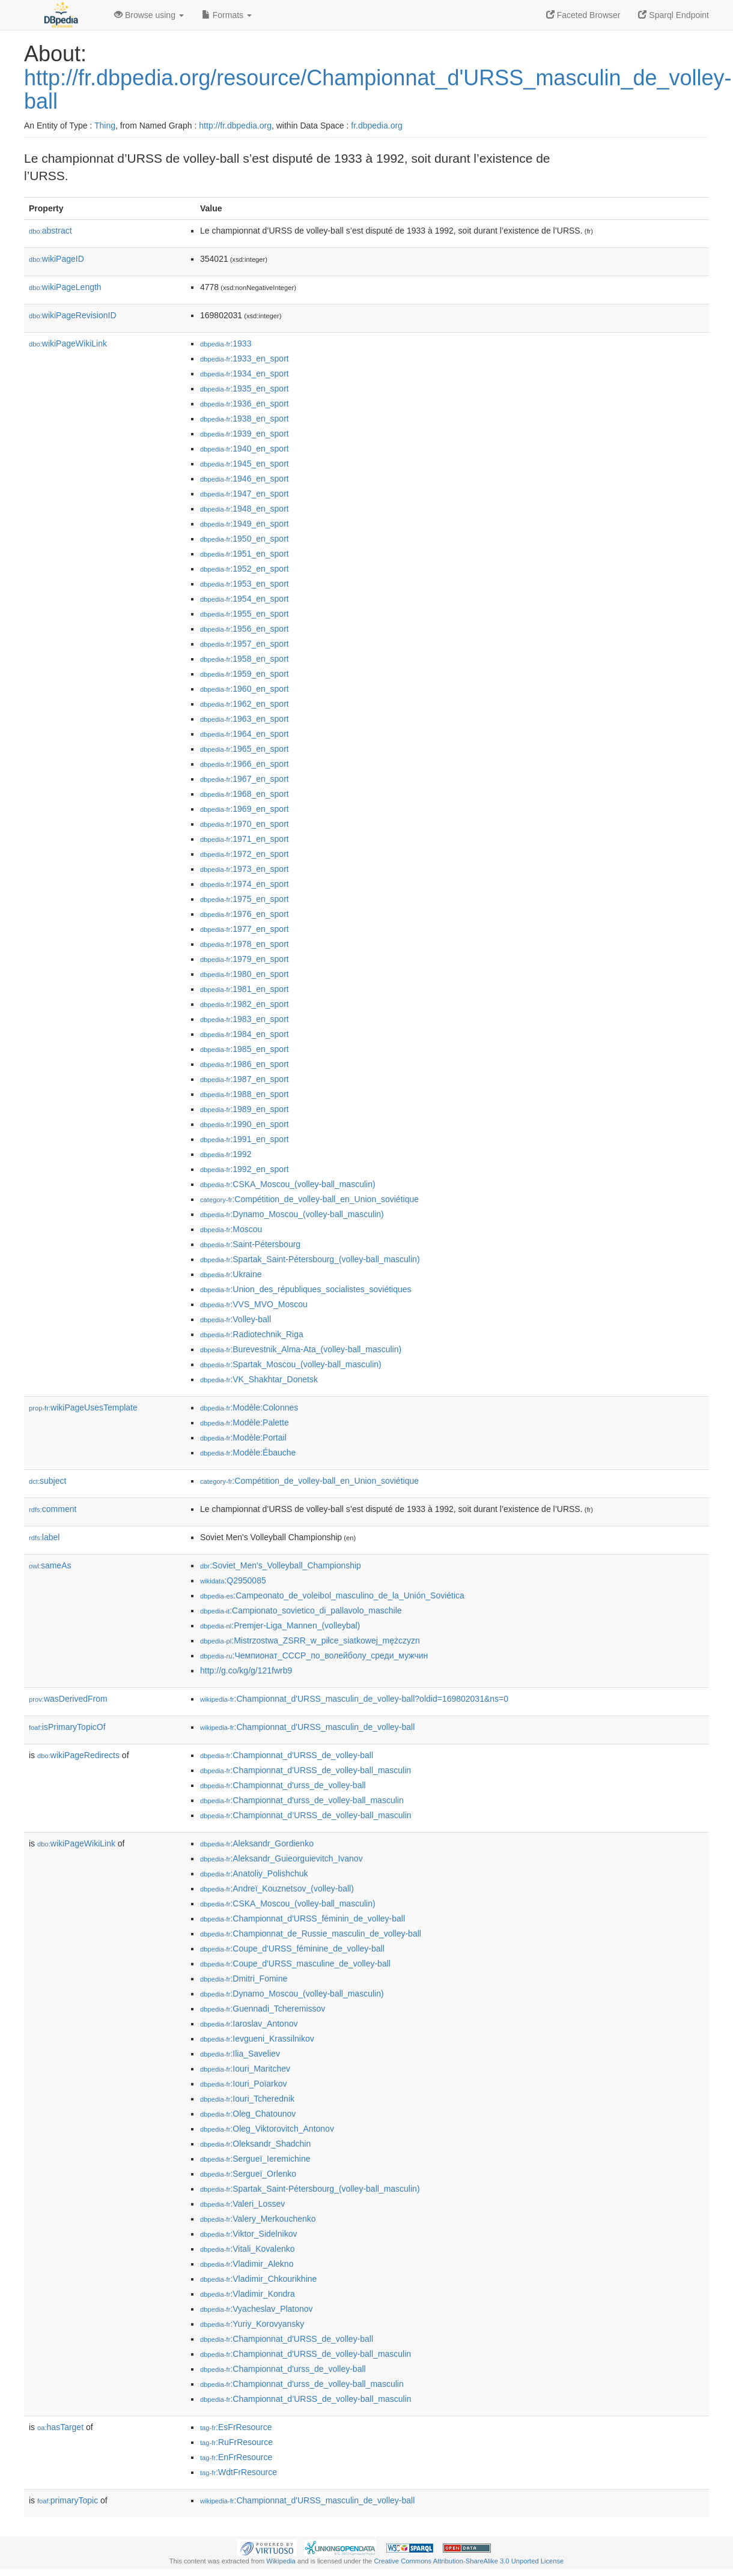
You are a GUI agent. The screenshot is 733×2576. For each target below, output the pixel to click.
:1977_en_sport (244, 929)
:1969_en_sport (244, 809)
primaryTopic (67, 2500)
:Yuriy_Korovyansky (252, 2324)
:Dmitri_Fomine (243, 1978)
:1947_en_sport (244, 493)
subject (47, 1481)
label (44, 1537)
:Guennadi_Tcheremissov (262, 2008)
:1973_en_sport (244, 869)
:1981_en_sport (244, 989)
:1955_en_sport (244, 613)
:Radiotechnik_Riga (251, 1334)
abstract (50, 230)
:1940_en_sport (244, 448)
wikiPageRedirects (78, 1755)
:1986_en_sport (244, 1064)
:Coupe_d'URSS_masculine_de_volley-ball (295, 1963)
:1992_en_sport (244, 1169)
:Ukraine (231, 1274)
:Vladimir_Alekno (246, 2264)
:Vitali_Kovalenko (247, 2249)
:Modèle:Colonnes (249, 1407)
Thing (104, 125)
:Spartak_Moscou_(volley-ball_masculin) (291, 1364)
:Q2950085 (233, 1580)
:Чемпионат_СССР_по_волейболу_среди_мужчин (314, 1655)
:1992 (225, 1154)
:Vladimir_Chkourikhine (258, 2279)
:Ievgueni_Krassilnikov (257, 2038)
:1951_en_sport (244, 553)
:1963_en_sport (244, 719)
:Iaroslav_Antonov (248, 2023)
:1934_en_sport (244, 373)
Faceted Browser (583, 15)
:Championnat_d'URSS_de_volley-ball (286, 1755)
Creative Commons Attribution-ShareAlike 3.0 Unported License (469, 2561)
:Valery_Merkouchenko (258, 2219)
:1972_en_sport (244, 854)
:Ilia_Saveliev (240, 2053)
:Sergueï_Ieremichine (255, 2158)
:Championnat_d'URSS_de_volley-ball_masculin (305, 1770)
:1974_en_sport (244, 884)
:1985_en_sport (244, 1049)
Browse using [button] (149, 15)
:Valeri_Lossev (242, 2204)
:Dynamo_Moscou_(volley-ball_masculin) (292, 1214)
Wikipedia (281, 2561)
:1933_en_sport (244, 358)
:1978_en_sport (244, 944)
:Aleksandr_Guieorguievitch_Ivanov (281, 1858)
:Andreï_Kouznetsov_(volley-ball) (277, 1888)
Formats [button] (227, 15)
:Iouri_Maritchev (245, 2068)
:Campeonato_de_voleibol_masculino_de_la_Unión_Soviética (332, 1595)
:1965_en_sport (244, 749)
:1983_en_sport (244, 1019)
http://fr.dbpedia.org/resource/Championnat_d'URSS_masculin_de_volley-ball (378, 89)
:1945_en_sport (244, 463)
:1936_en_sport (244, 403)
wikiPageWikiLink (68, 343)
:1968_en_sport (244, 794)
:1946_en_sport (244, 478)
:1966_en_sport (244, 764)
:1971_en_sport (244, 839)
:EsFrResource (236, 2427)
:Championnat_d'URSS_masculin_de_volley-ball (307, 1727)
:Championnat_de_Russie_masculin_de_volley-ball (310, 1933)
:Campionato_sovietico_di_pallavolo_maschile (301, 1610)
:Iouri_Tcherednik (247, 2098)
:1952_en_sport (244, 568)
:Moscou (231, 1229)
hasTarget (60, 2427)
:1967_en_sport (244, 779)
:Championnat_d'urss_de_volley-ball (283, 1785)
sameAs (50, 1565)
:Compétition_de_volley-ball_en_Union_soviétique (309, 1199)
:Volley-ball (235, 1319)
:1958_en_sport (244, 659)
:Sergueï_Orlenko (248, 2173)
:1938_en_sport (244, 418)
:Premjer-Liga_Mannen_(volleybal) (280, 1625)
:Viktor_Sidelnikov (248, 2234)
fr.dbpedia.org (377, 125)
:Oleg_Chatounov (248, 2113)
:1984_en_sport (244, 1034)
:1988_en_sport (244, 1094)
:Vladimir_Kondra (247, 2294)
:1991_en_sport (244, 1139)
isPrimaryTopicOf (67, 1727)
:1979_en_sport (244, 959)
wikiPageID (56, 259)
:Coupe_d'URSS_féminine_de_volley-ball (292, 1948)
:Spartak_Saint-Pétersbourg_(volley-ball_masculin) (310, 1259)
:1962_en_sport (244, 704)
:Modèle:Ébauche (248, 1452)
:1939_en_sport (244, 433)
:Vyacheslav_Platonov (256, 2309)
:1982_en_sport (244, 1004)
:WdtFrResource (238, 2472)
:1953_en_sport (244, 583)
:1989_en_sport (244, 1109)
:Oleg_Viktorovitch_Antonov (267, 2128)
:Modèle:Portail (243, 1437)
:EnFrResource (236, 2457)
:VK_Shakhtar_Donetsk (259, 1379)
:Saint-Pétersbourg (250, 1244)
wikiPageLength (65, 287)
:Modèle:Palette (244, 1422)
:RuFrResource (236, 2442)
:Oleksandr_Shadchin (255, 2143)
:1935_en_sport (244, 388)
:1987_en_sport (244, 1079)
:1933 (225, 343)
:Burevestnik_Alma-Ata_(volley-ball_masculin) (300, 1349)
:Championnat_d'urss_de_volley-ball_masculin (302, 1800)
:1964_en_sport (244, 734)
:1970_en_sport (244, 824)
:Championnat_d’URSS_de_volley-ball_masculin (306, 1815)
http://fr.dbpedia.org (235, 125)
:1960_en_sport (244, 689)
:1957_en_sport (244, 644)
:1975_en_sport (244, 899)
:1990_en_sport (244, 1124)
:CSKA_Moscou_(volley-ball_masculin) (288, 1184)
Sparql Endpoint (673, 15)
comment (52, 1509)
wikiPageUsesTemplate (83, 1407)
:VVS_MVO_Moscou (254, 1304)
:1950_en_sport (244, 538)
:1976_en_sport (244, 914)
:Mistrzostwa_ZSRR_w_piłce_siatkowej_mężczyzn (310, 1640)
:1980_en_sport (244, 974)
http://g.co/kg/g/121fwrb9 (246, 1670)
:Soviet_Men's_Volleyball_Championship (280, 1565)
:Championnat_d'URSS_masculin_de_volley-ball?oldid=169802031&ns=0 (354, 1699)
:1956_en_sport (244, 628)
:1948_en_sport (244, 508)
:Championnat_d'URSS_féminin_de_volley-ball (302, 1918)
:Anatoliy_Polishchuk (254, 1873)
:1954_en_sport (244, 598)
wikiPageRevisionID (73, 315)
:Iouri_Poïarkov (243, 2083)
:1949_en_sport (244, 523)
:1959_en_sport (244, 674)
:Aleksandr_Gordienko (257, 1843)
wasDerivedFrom (68, 1699)
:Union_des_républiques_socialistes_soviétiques (306, 1289)
